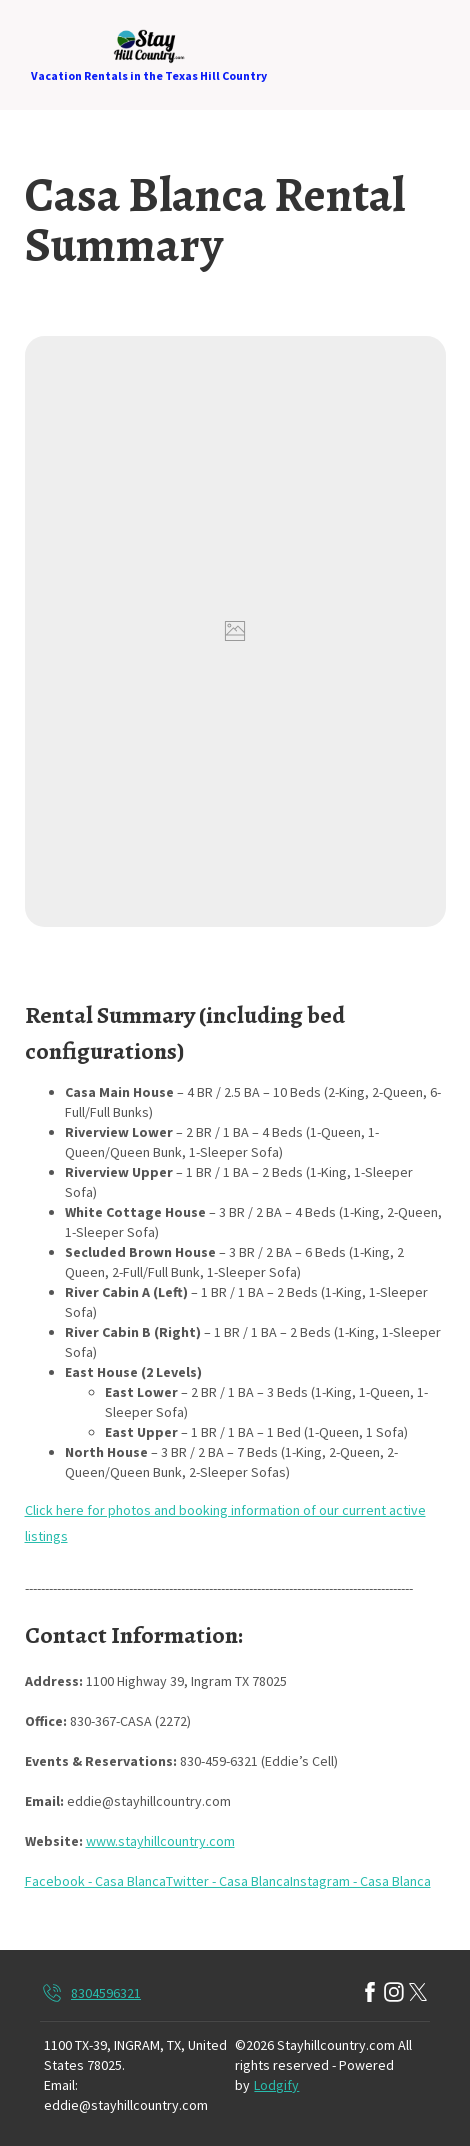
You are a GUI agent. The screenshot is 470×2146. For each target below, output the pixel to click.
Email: (61, 2085)
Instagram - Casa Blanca (360, 1881)
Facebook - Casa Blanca (95, 1881)
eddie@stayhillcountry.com (126, 2105)
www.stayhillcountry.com (160, 1841)
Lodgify (276, 2085)
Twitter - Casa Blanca (228, 1881)
